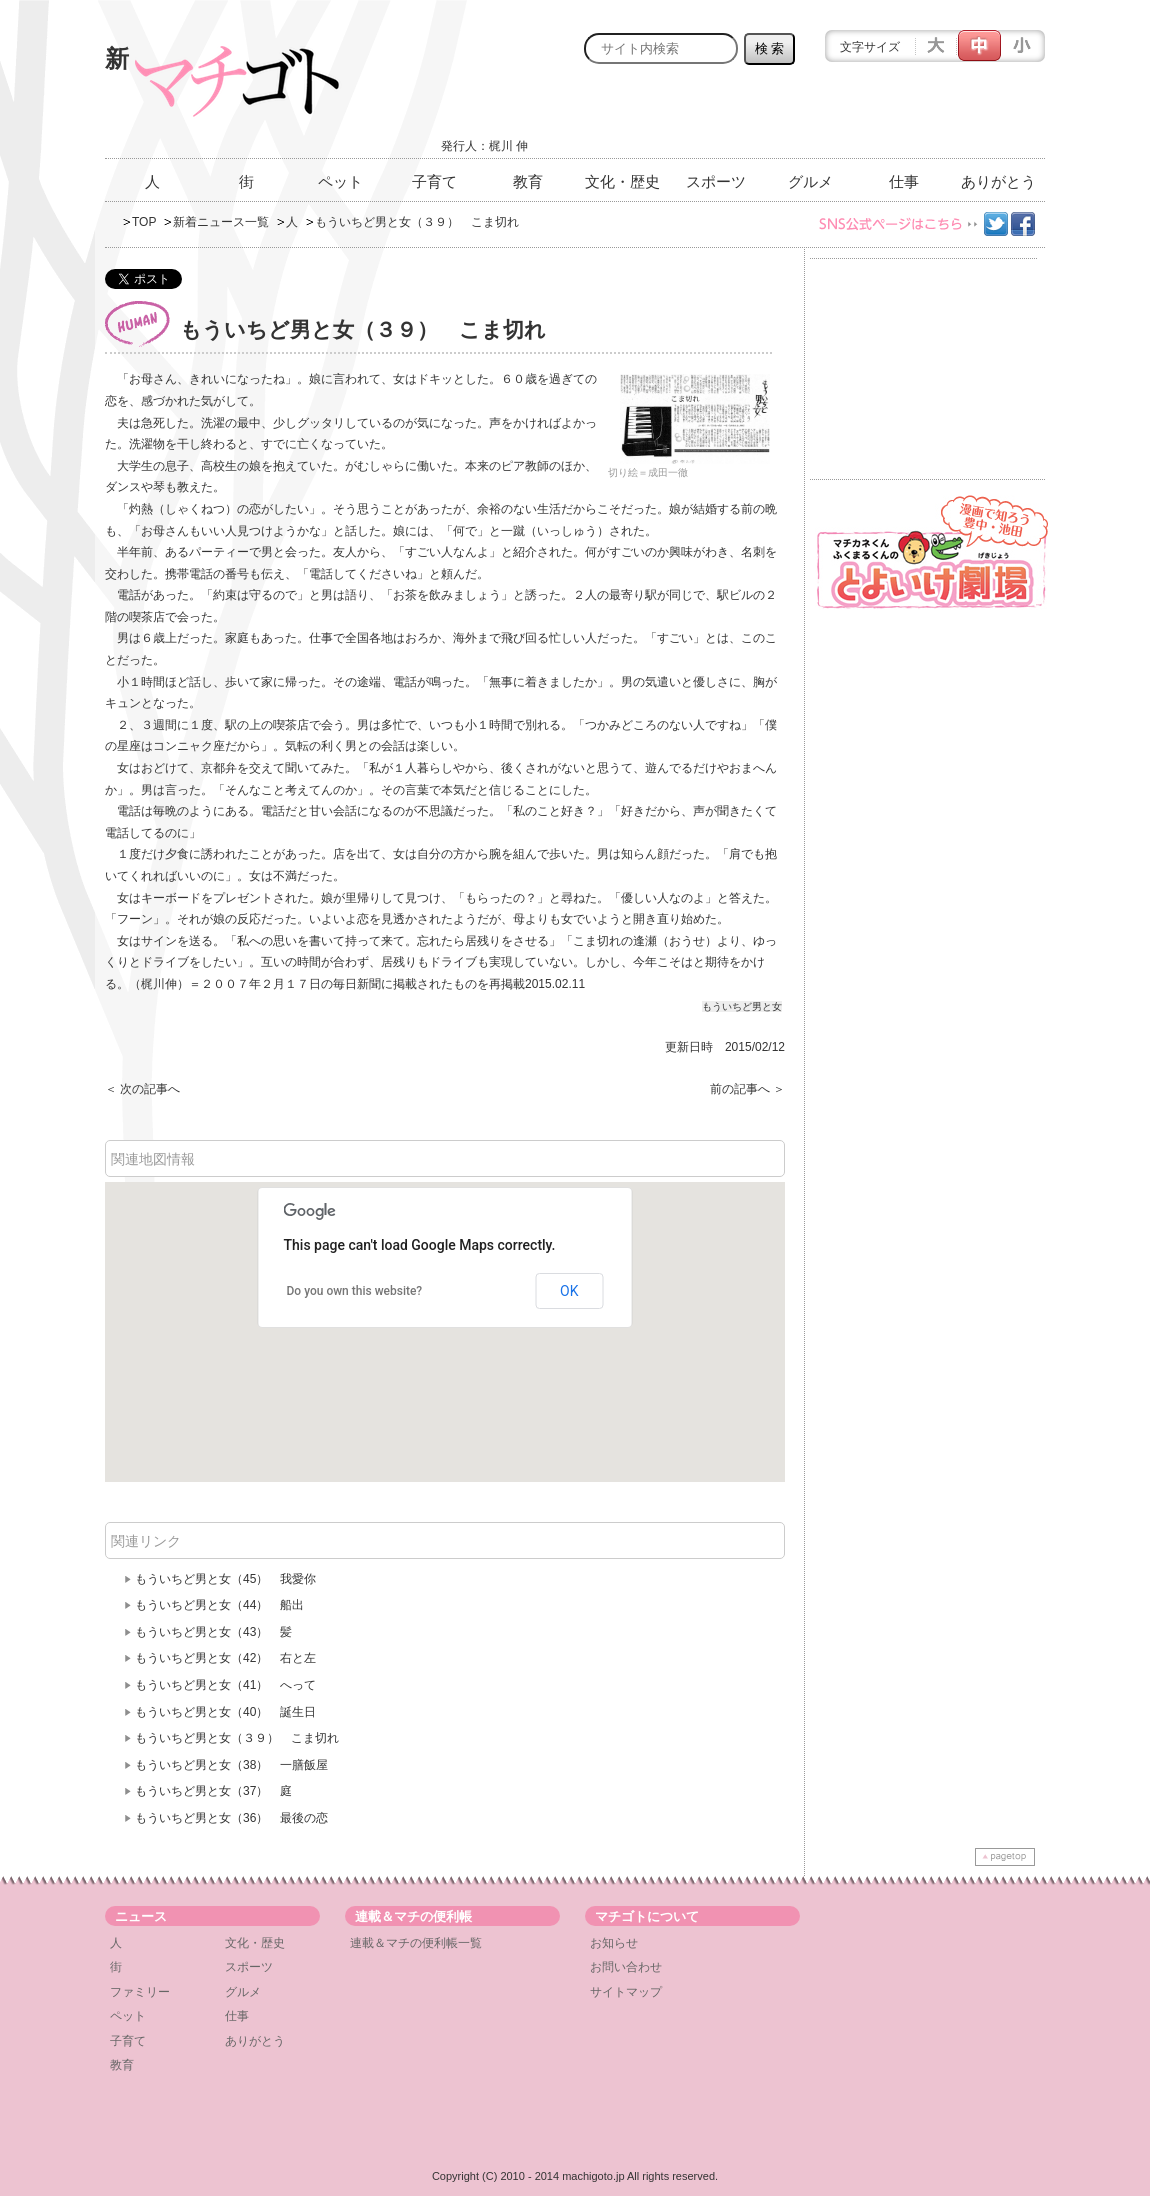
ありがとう (998, 181)
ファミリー (140, 1992)
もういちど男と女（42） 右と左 (231, 1658)
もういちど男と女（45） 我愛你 (231, 1579)
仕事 (904, 181)
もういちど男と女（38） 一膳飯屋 (231, 1765)
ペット (340, 181)
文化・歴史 (622, 181)
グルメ (810, 181)
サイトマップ (626, 1992)
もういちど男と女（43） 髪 (213, 1632)
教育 (528, 181)
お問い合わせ (626, 1967)
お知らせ (614, 1943)
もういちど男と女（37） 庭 (213, 1791)
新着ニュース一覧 (221, 222)
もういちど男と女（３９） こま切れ (237, 1738)
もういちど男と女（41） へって (225, 1685)
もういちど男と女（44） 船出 (219, 1605)
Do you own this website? (355, 1291)
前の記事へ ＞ (747, 1089)
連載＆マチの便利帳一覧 (416, 1943)
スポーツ (716, 181)
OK (569, 1291)
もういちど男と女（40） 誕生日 (225, 1712)
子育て (434, 181)
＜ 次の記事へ (142, 1089)
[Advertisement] (811, 117)
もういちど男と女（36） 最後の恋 (231, 1818)
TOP (144, 222)
